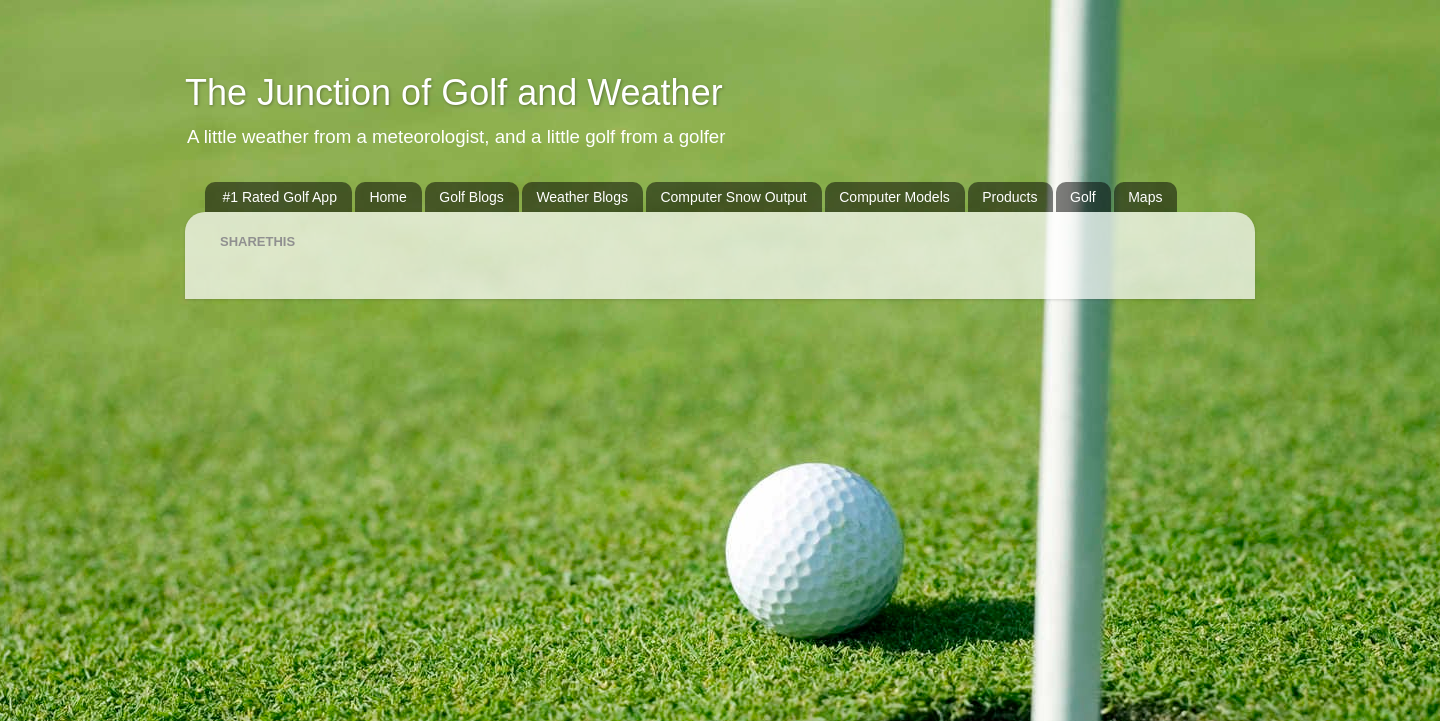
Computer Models (894, 197)
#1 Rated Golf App (280, 197)
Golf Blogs (471, 197)
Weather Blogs (582, 197)
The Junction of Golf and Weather (454, 92)
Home (387, 197)
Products (1009, 197)
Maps (1145, 197)
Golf (1083, 197)
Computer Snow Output (733, 197)
